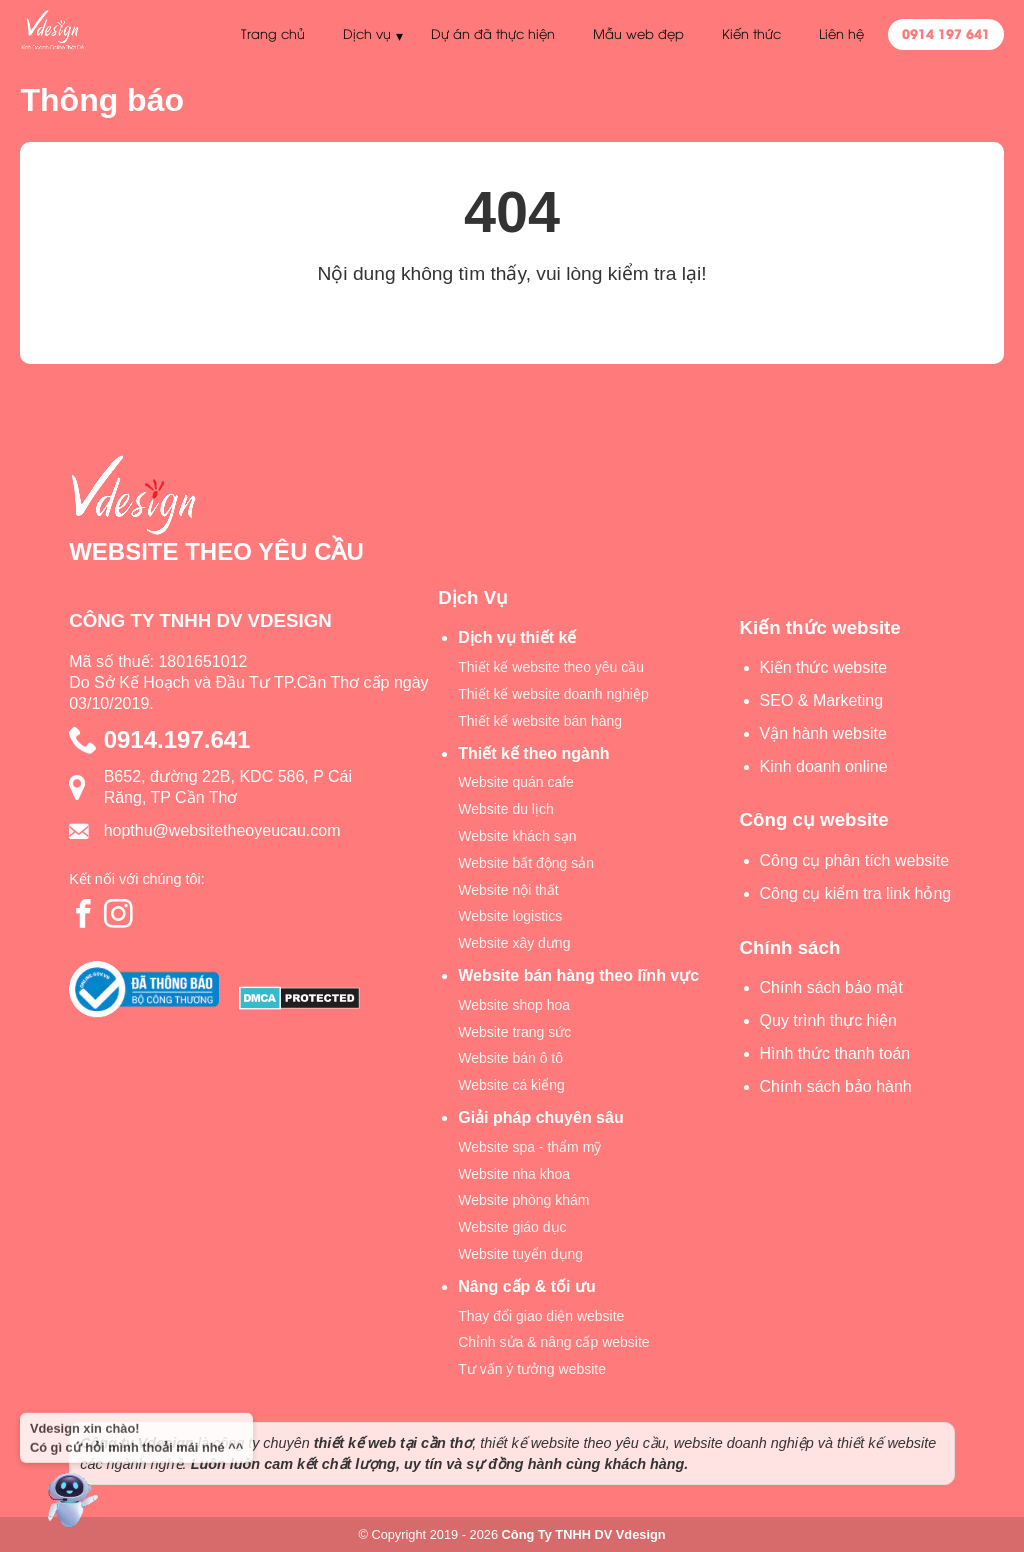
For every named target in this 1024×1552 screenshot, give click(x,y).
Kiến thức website (824, 667)
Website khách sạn (517, 836)
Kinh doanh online (824, 766)
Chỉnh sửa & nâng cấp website (553, 1342)
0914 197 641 (946, 32)
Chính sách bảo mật (831, 987)
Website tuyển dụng (520, 1254)
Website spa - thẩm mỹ (529, 1147)
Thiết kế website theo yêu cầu (551, 667)
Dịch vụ (366, 33)
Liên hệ (841, 33)
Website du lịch (506, 809)
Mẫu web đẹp (638, 33)
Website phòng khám (523, 1200)
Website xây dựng (514, 943)
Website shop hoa (514, 1005)
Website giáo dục (512, 1227)
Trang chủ (272, 33)
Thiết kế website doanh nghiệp (553, 694)
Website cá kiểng (511, 1085)
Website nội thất (508, 890)
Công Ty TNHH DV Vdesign (584, 1534)
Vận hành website (823, 733)
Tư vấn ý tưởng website (532, 1369)
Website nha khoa (514, 1174)
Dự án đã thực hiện (493, 33)
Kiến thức (751, 33)
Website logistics (510, 916)
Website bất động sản (526, 863)
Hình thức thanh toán (835, 1053)
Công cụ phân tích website (855, 860)
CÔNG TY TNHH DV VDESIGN (200, 620)
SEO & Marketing (822, 700)
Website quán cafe (516, 782)
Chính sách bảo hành (836, 1086)
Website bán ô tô (510, 1058)
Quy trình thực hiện (828, 1020)
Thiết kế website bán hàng (540, 721)
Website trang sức (514, 1032)
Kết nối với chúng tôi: (137, 879)
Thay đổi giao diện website (541, 1316)
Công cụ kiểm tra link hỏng (856, 893)
